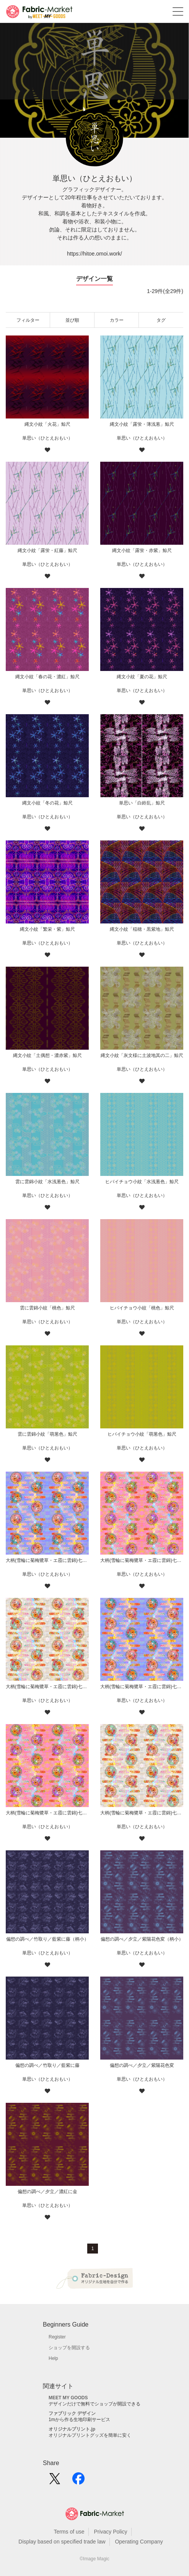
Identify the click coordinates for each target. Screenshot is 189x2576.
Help (53, 2358)
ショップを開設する (69, 2347)
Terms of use (69, 2532)
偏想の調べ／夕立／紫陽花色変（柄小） (142, 1939)
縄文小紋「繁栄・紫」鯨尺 (47, 929)
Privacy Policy (110, 2532)
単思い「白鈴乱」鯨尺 (142, 803)
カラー (117, 320)
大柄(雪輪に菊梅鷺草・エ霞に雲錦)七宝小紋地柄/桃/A (47, 1813)
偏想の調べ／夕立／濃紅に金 (47, 2191)
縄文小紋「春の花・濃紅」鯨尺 (47, 676)
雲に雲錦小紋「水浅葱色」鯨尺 (47, 1181)
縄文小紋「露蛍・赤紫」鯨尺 (142, 550)
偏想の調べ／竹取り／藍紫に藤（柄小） (47, 1939)
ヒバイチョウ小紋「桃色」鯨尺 (142, 1308)
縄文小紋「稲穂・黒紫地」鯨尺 (142, 929)
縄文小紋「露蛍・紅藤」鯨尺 (47, 550)
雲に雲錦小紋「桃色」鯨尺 (47, 1308)
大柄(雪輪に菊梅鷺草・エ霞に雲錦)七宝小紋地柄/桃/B (141, 1560)
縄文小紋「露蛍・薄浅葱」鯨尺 (142, 424)
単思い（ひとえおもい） (47, 438)
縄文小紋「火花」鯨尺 (47, 424)
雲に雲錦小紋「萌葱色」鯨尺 (47, 1434)
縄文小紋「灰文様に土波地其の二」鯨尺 (142, 1055)
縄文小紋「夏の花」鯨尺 (142, 676)
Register (57, 2337)
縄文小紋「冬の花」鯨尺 (47, 803)
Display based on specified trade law (61, 2542)
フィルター (27, 320)
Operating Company (139, 2542)
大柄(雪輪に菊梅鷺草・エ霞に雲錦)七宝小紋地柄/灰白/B (47, 1686)
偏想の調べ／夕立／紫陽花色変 (142, 2065)
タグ (161, 320)
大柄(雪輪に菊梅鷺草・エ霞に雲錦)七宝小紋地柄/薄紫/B (47, 1560)
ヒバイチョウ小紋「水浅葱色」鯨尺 (142, 1181)
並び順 (72, 320)
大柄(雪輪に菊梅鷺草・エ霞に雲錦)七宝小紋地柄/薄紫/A (141, 1686)
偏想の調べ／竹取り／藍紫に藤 (47, 2065)
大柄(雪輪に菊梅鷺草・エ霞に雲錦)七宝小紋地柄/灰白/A (141, 1813)
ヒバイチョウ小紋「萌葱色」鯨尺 (142, 1434)
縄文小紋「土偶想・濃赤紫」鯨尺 (47, 1055)
